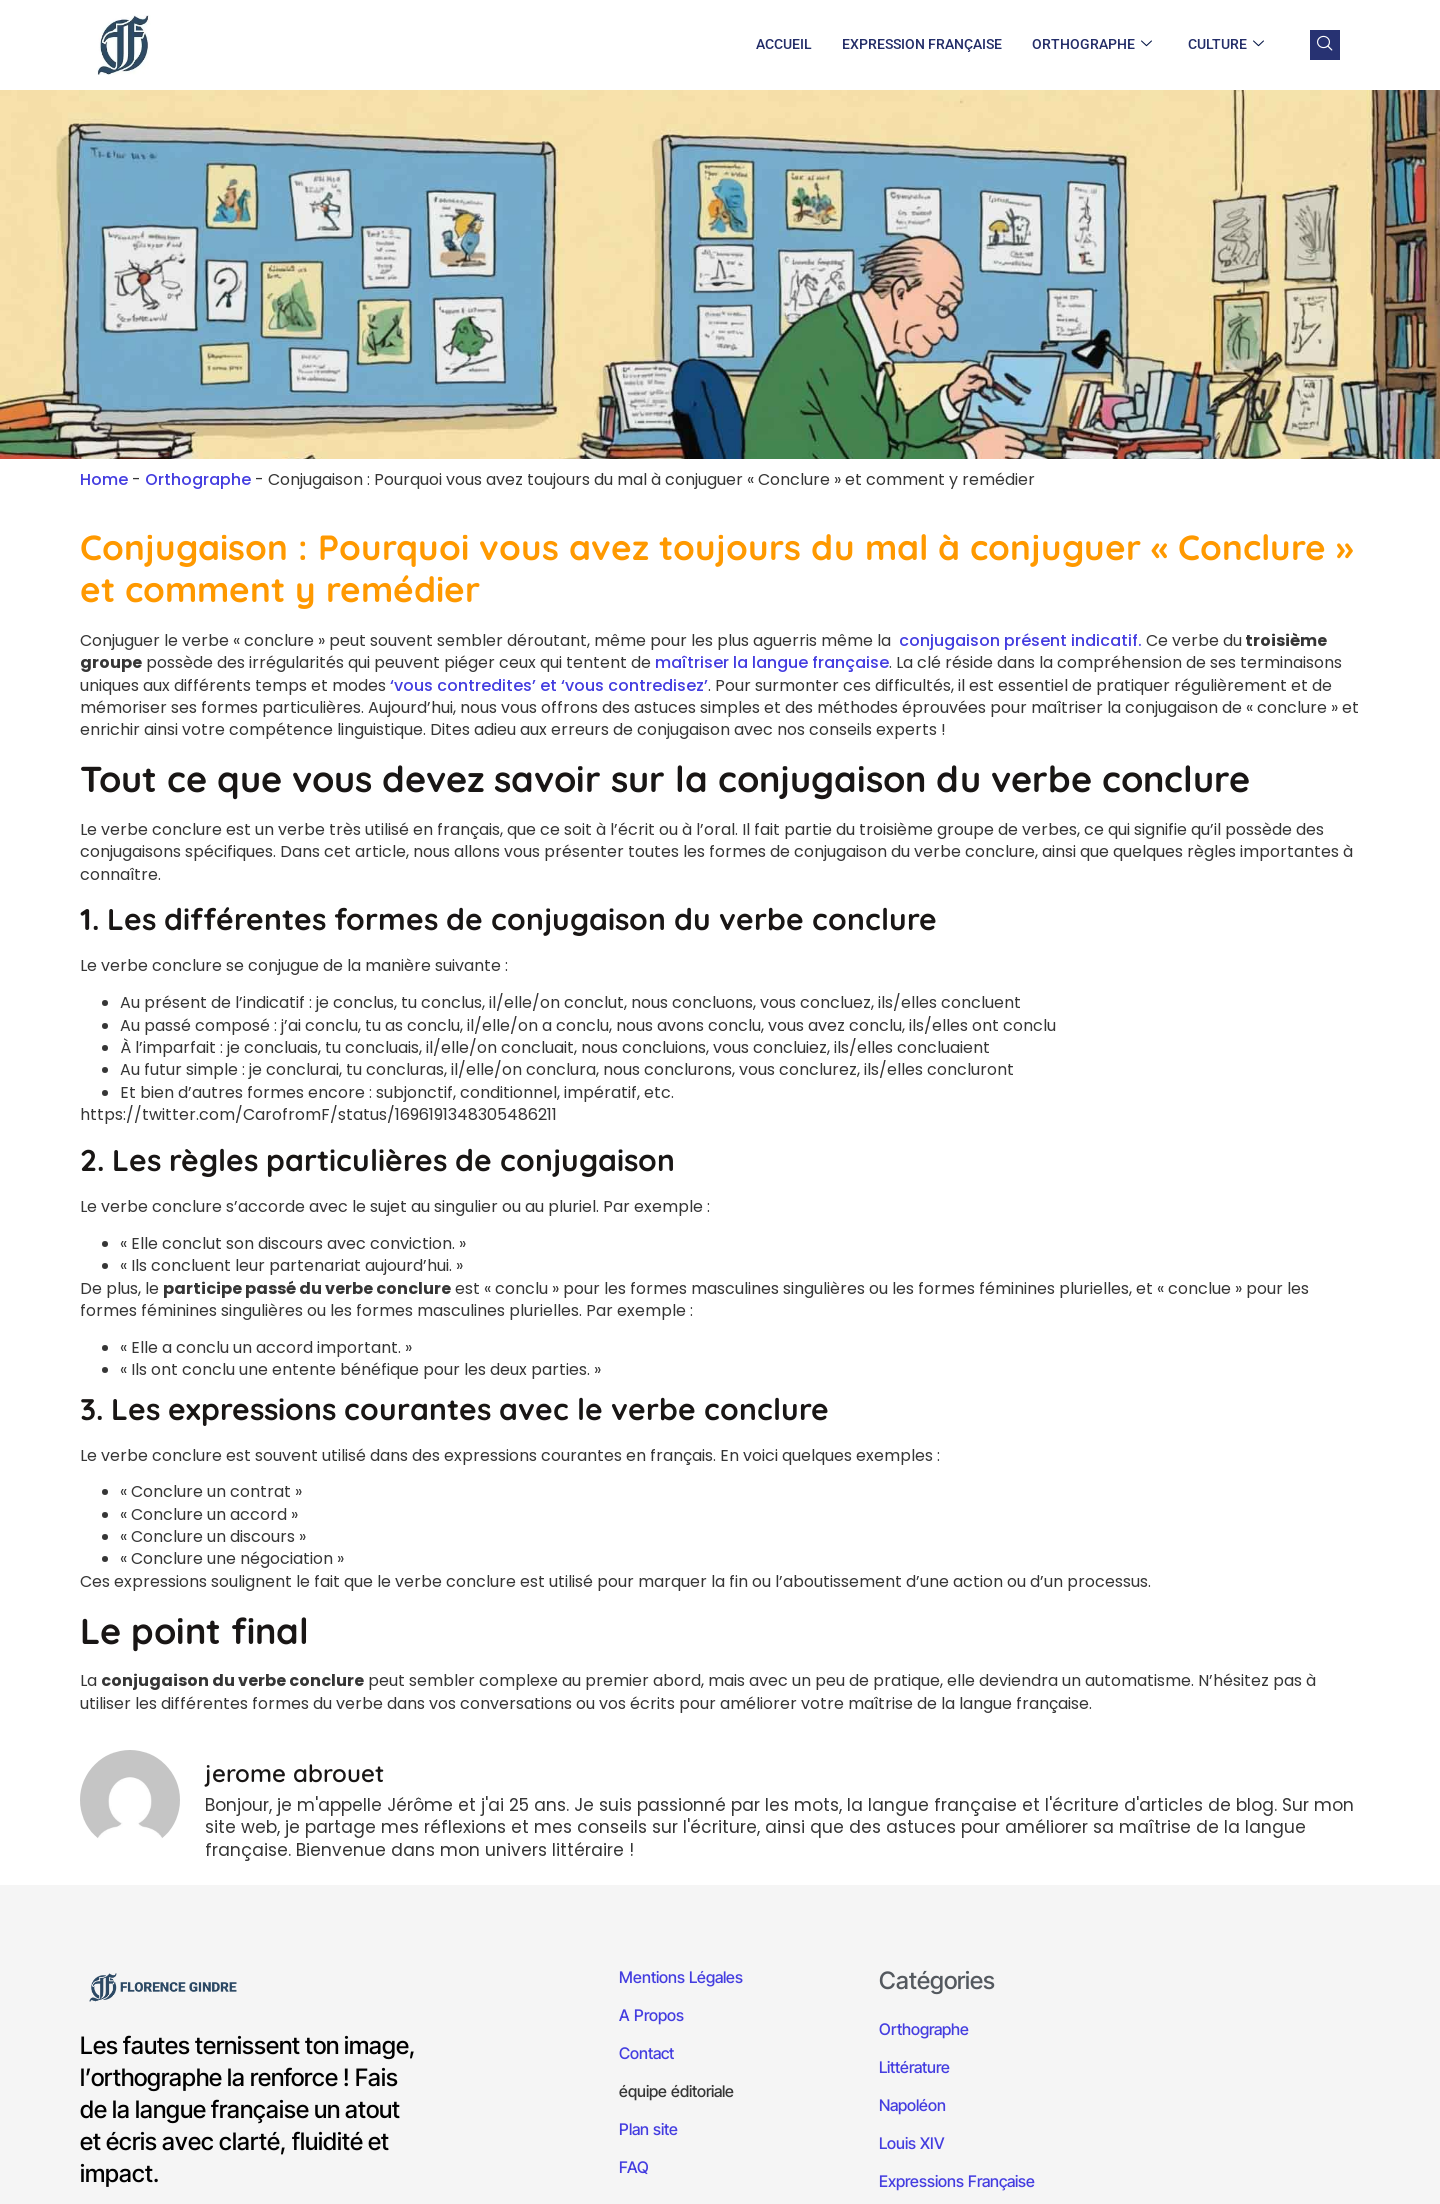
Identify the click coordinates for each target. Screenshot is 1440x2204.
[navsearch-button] (1325, 45)
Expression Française (922, 44)
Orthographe (1092, 45)
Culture (1226, 45)
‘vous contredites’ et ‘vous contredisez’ (549, 685)
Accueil (784, 44)
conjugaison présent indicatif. (1020, 640)
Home (104, 479)
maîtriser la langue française (772, 662)
